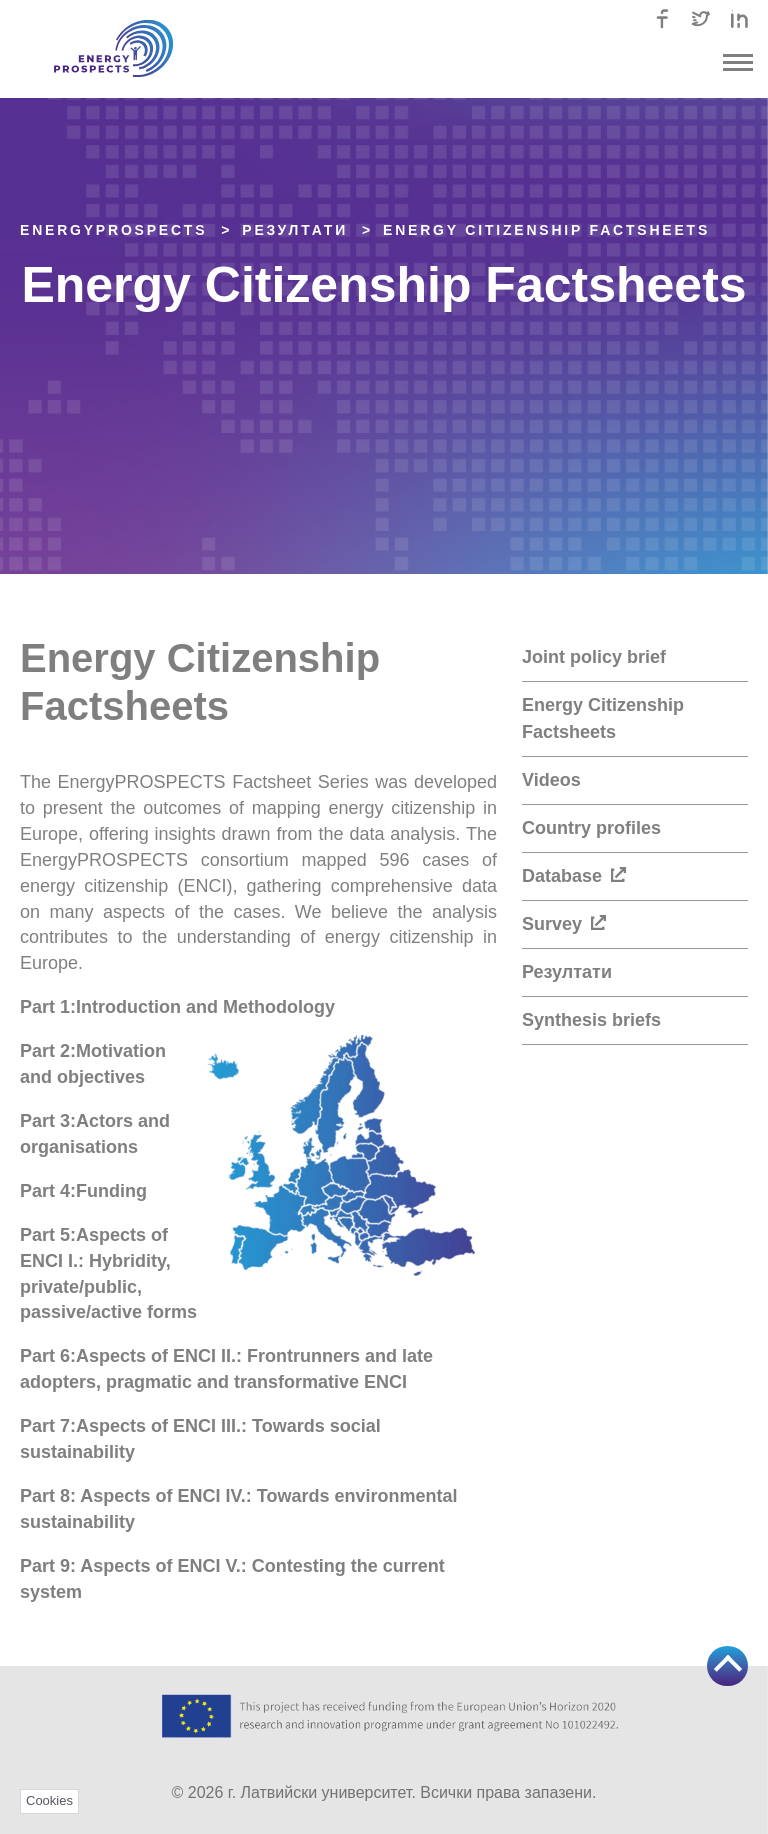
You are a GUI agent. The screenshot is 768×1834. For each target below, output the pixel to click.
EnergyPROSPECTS (113, 230)
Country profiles (591, 828)
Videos (551, 780)
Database (574, 876)
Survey (564, 924)
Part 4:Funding (83, 1191)
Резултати (567, 972)
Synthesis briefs (591, 1020)
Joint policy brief (594, 657)
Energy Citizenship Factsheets (546, 230)
